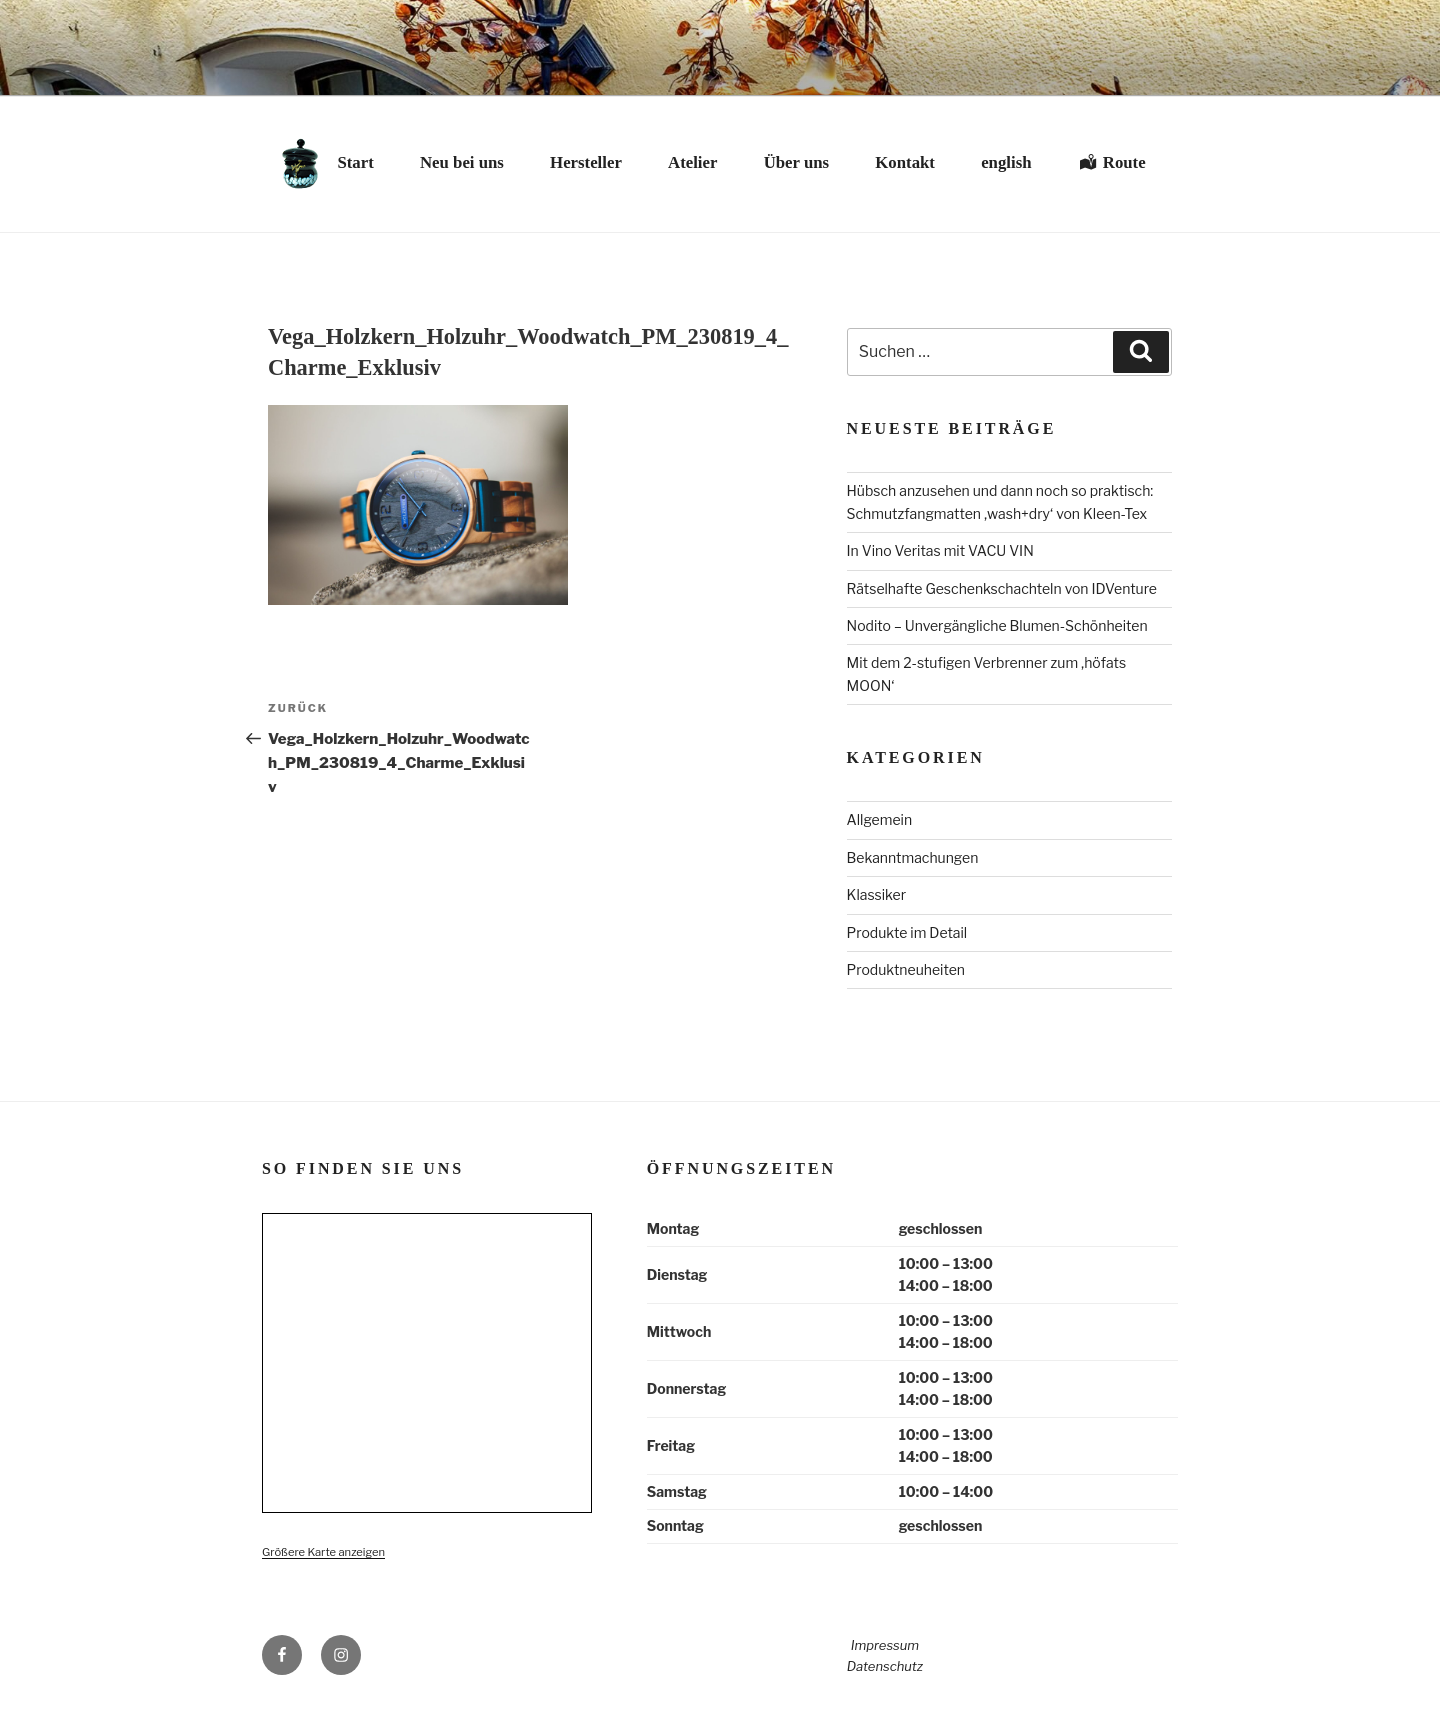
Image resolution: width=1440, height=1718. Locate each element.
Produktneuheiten (906, 969)
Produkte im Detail (907, 932)
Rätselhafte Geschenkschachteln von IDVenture (1002, 588)
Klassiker (877, 894)
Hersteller (586, 162)
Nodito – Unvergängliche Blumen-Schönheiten (997, 625)
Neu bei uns (462, 162)
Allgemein (880, 819)
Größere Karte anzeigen (323, 1552)
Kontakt (905, 162)
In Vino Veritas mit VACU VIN (940, 550)
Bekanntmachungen (913, 857)
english (1006, 162)
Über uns (796, 162)
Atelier (692, 162)
